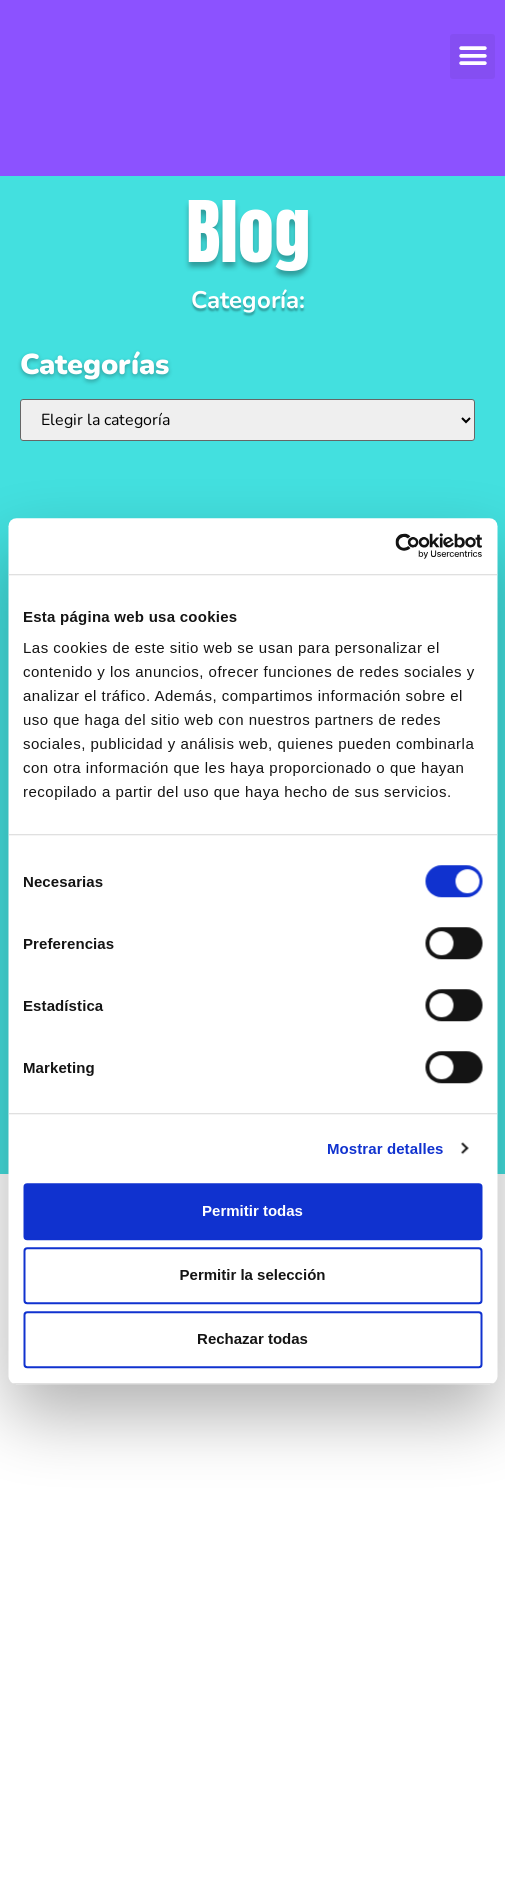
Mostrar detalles (385, 1148)
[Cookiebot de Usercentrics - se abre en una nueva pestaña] (394, 546)
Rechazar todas (252, 1338)
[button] (472, 56)
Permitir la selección (253, 1274)
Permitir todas (252, 1210)
